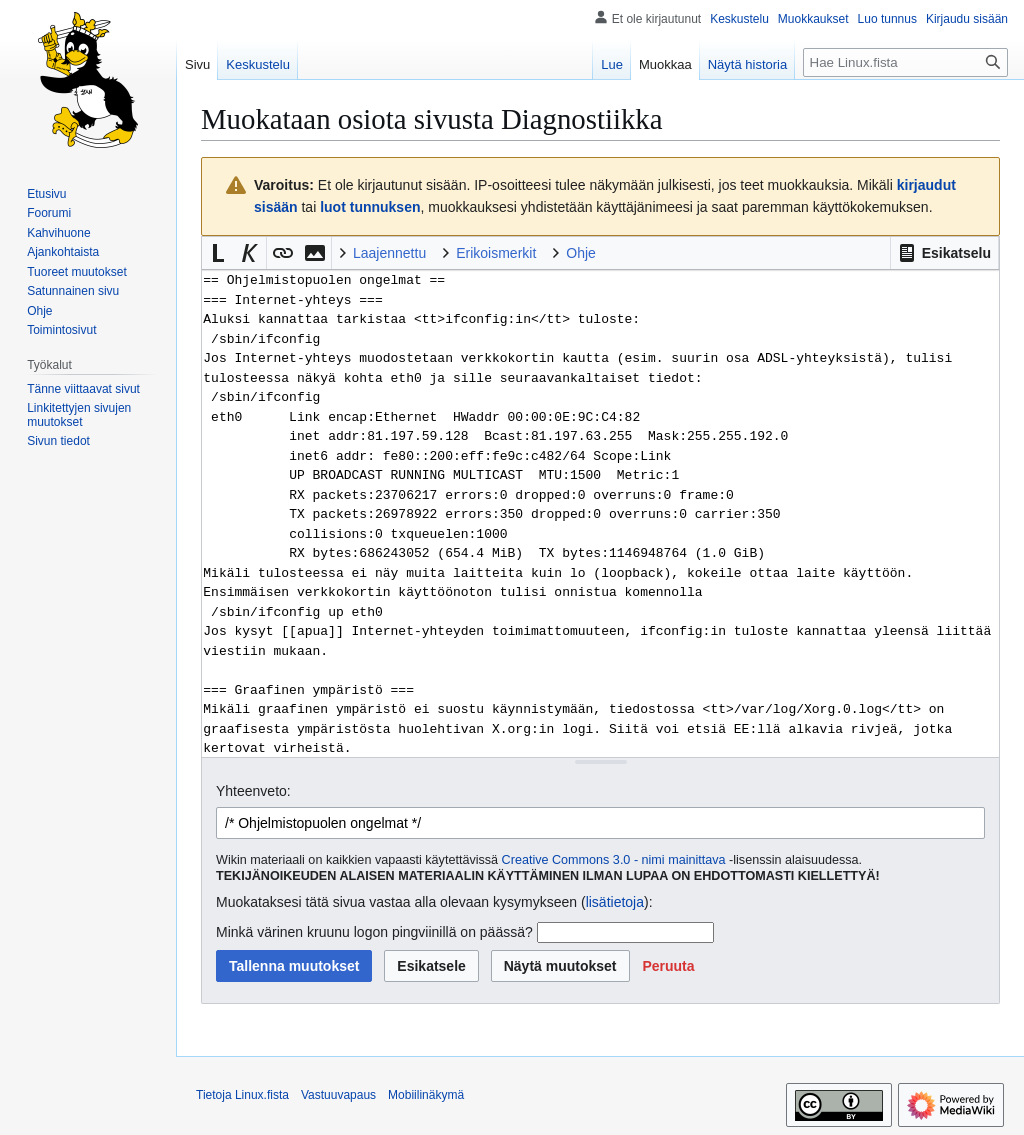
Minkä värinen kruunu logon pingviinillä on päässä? (374, 932)
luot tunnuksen (370, 207)
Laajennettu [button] (389, 253)
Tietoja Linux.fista (242, 1095)
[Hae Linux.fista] (905, 62)
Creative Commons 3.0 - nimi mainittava (614, 860)
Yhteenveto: (253, 791)
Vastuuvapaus (338, 1095)
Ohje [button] (581, 253)
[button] (944, 253)
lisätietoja (615, 902)
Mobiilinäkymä (426, 1095)
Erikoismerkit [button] (496, 253)
